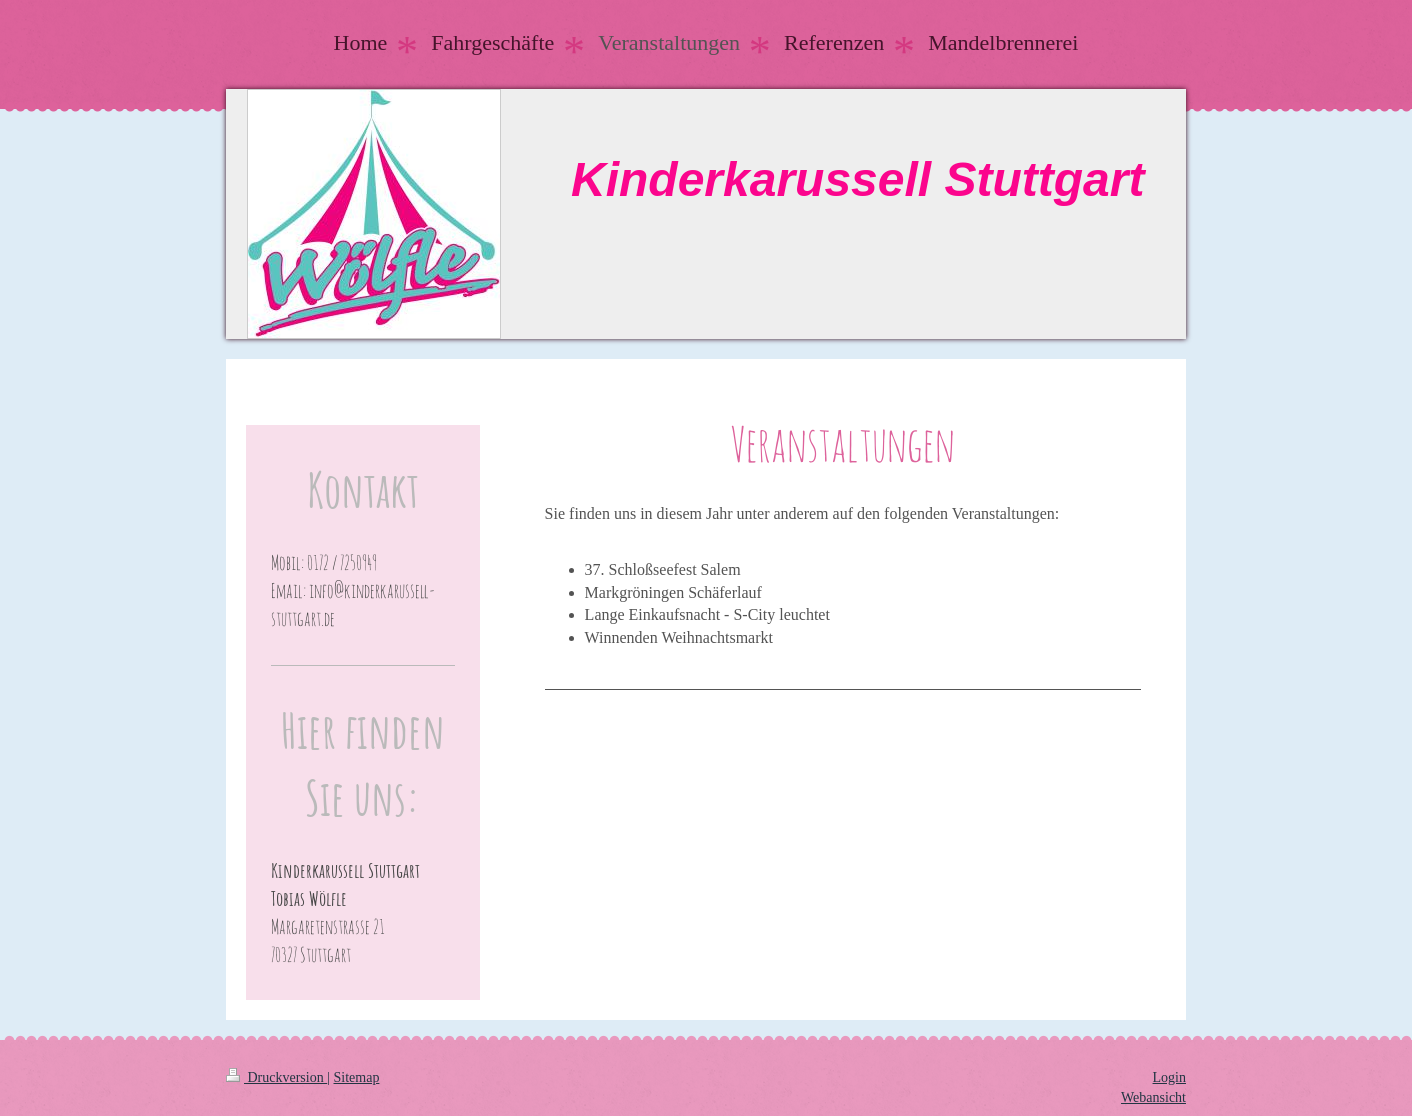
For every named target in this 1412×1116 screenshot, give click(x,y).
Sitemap (357, 1077)
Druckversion (276, 1077)
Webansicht (1153, 1097)
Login (1169, 1077)
